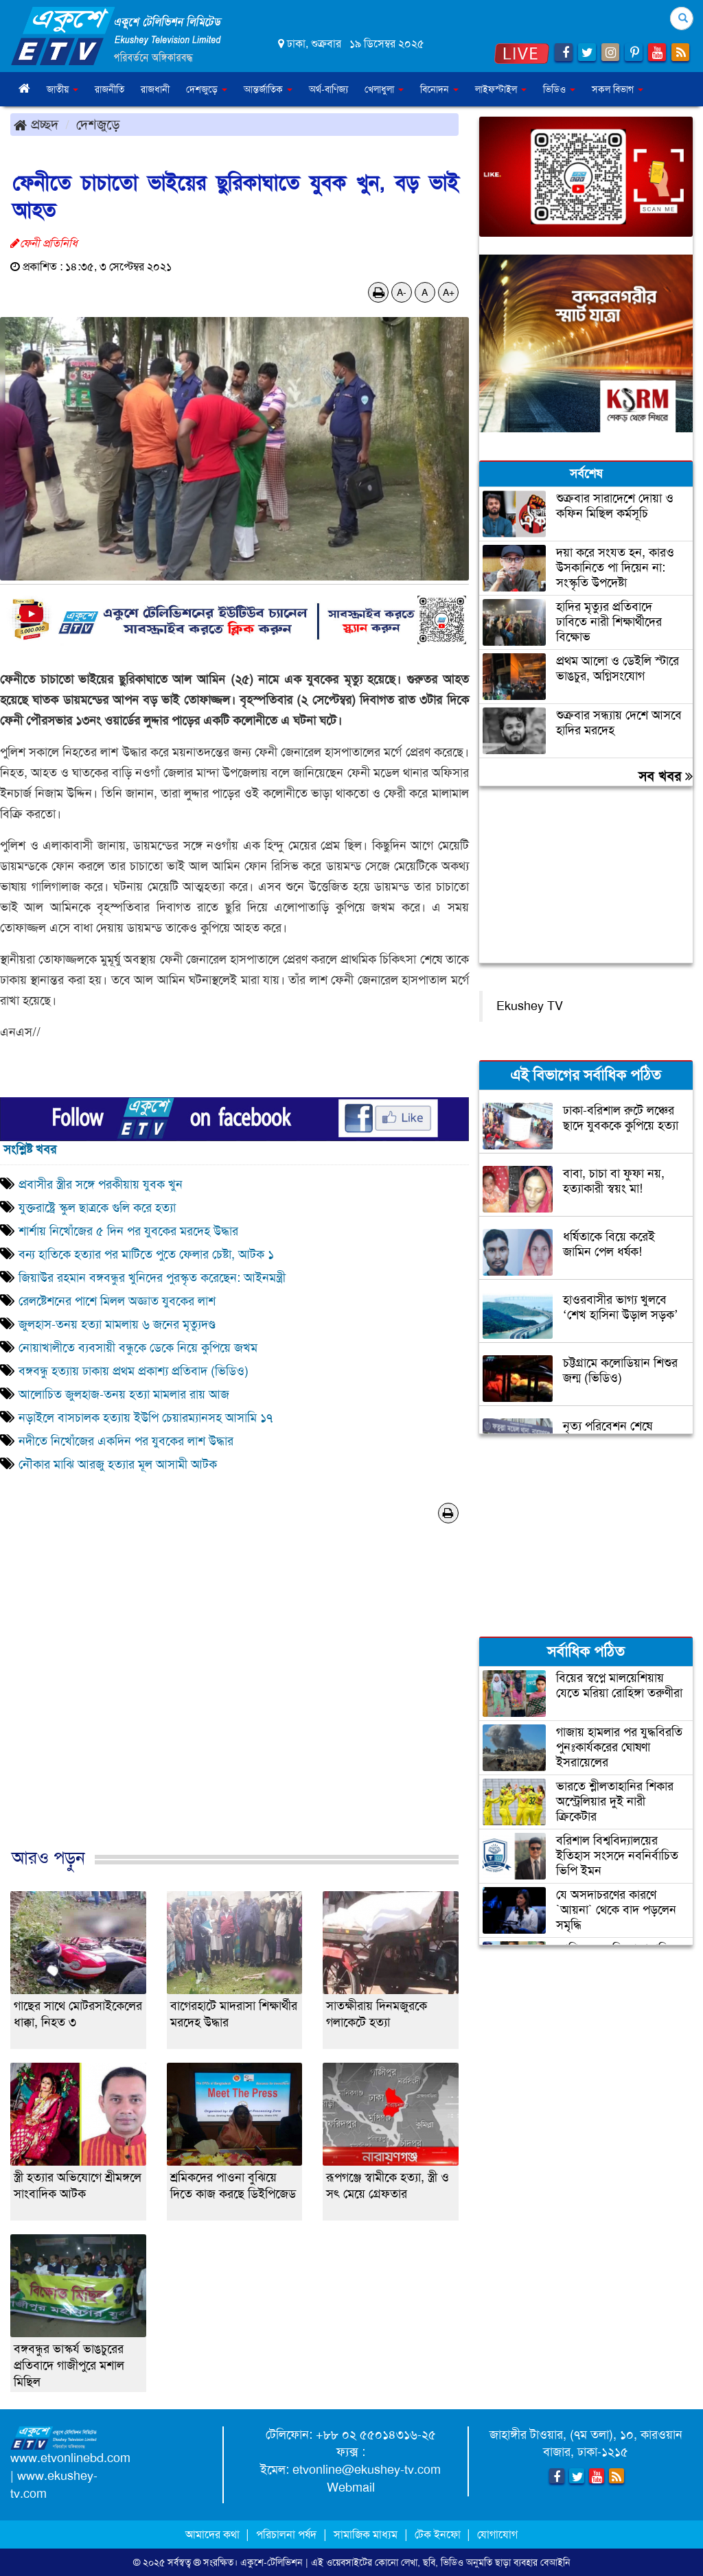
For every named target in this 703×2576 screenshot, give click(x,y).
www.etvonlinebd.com (70, 2458)
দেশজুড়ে (98, 124)
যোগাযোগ (497, 2534)
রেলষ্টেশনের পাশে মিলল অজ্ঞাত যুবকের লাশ (119, 1301)
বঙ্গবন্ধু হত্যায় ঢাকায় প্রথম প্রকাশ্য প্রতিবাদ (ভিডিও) (134, 1371)
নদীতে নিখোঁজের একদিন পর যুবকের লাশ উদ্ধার (126, 1441)
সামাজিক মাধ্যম (365, 2534)
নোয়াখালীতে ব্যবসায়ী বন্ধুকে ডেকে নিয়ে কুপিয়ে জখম (138, 1347)
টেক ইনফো (439, 2534)
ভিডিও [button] (559, 89)
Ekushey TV (529, 1006)
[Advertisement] (234, 1700)
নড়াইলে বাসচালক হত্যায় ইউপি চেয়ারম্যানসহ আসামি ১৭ (146, 1417)
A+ (448, 292)
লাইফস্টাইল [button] (501, 89)
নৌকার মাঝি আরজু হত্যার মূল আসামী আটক (118, 1464)
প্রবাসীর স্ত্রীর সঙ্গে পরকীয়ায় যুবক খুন (101, 1184)
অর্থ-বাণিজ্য (328, 89)
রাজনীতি (109, 89)
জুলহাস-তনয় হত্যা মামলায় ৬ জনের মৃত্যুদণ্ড (117, 1324)
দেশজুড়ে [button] (206, 89)
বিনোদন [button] (439, 89)
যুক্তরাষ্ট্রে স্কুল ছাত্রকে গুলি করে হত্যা (97, 1207)
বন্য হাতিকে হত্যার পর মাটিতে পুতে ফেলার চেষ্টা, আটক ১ (146, 1254)
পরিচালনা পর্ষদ (286, 2534)
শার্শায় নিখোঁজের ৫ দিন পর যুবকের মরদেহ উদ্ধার (128, 1231)
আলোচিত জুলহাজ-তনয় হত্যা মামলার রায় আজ (124, 1394)
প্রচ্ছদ (36, 124)
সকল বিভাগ (617, 89)
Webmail (351, 2487)
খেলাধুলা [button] (384, 89)
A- (401, 292)
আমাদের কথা (213, 2534)
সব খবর (665, 776)
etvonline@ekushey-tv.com (366, 2469)
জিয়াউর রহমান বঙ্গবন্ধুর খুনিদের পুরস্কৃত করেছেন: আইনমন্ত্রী (152, 1277)
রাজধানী (155, 89)
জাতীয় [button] (62, 89)
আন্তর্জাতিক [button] (268, 89)
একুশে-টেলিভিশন (271, 2562)
